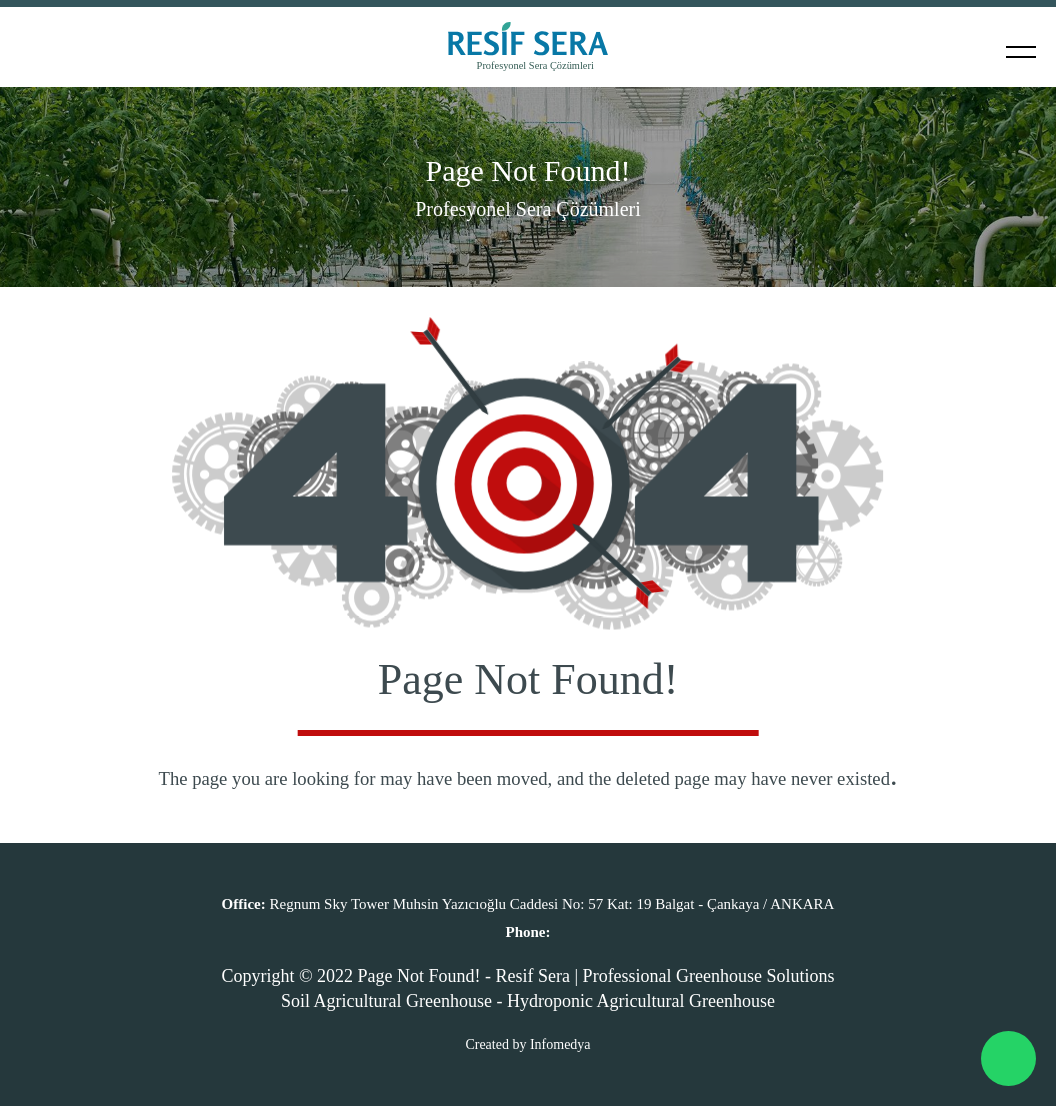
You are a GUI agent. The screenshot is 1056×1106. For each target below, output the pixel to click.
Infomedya (560, 1044)
